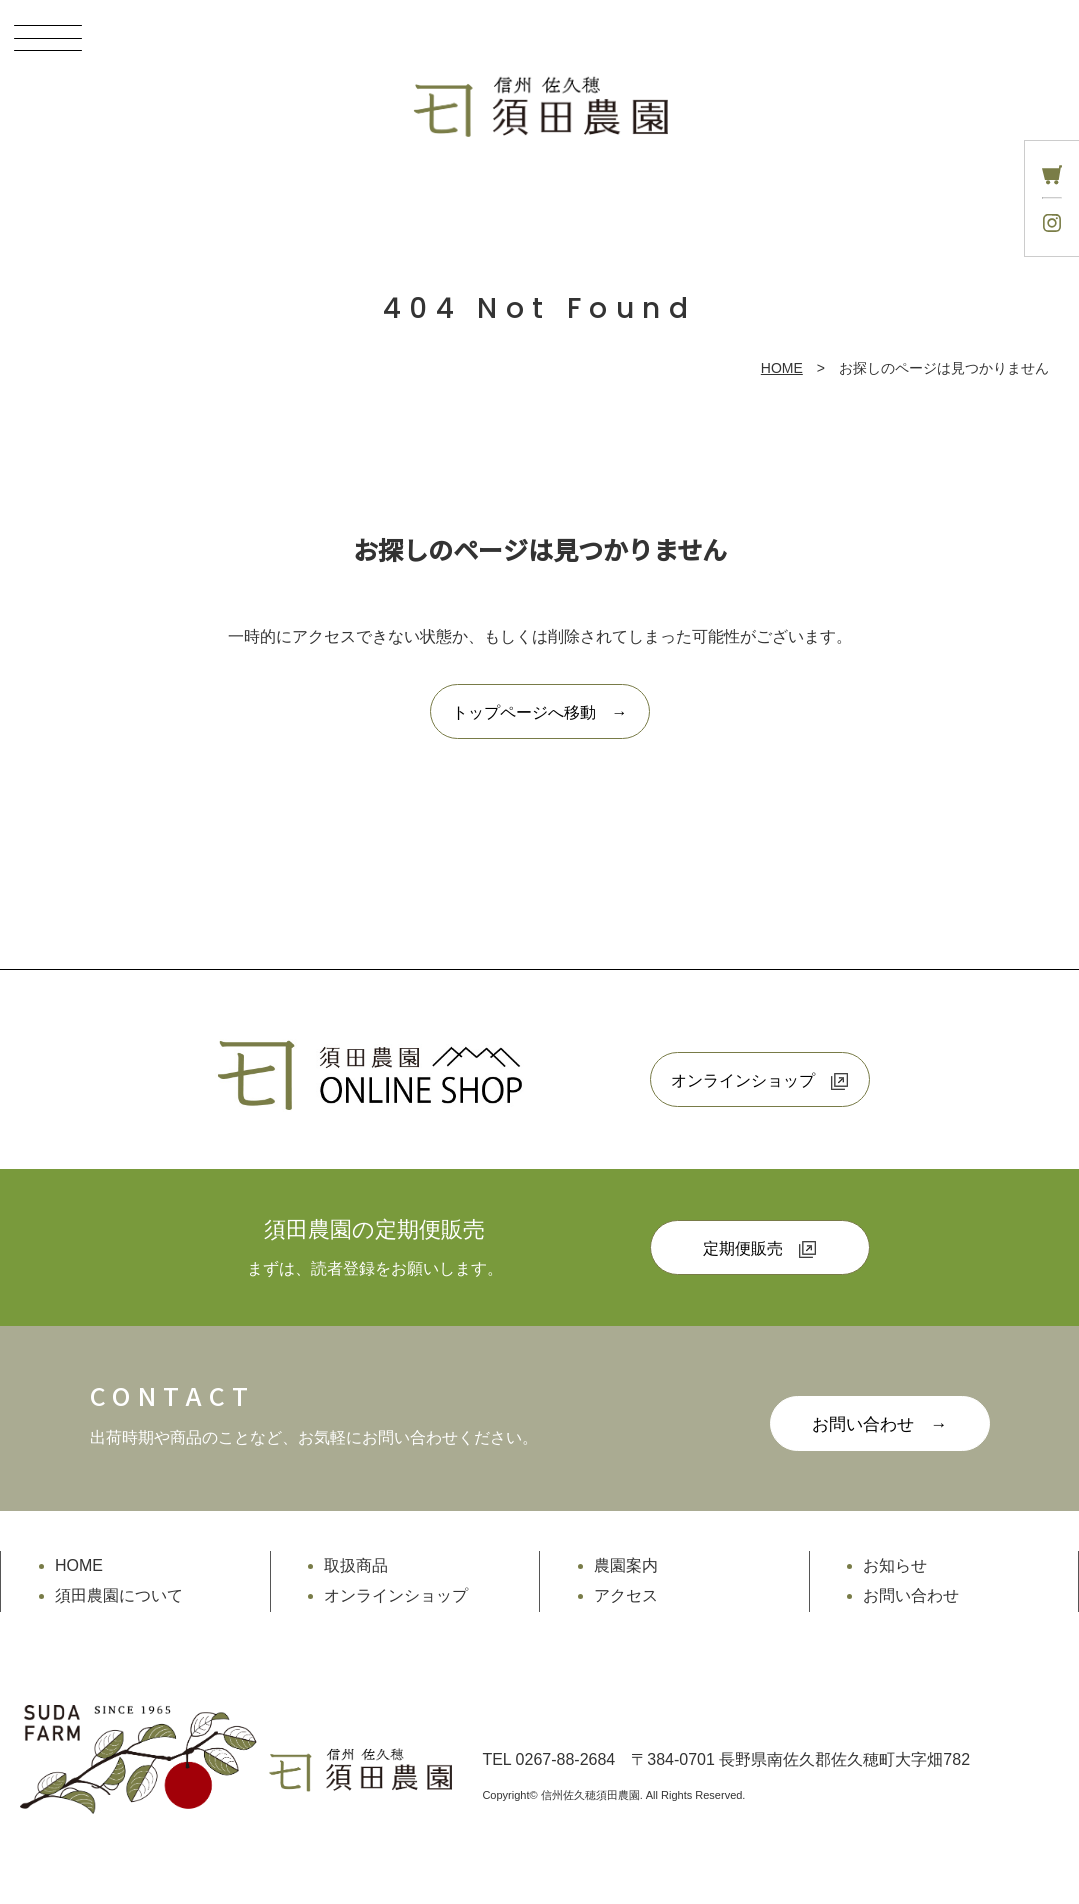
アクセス (626, 1595)
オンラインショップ (759, 1081)
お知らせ (895, 1565)
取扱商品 (356, 1565)
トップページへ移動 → (540, 712)
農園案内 (626, 1565)
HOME (782, 368)
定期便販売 (759, 1249)
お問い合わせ (911, 1595)
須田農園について (119, 1595)
